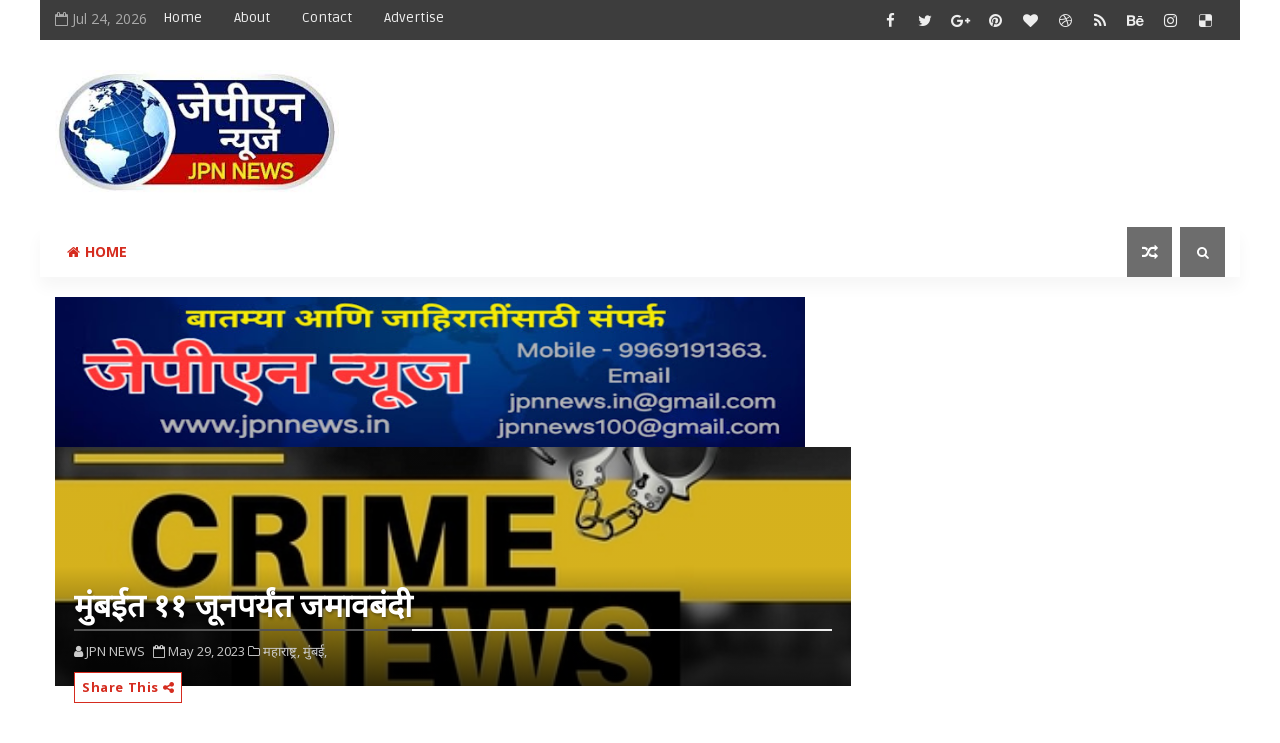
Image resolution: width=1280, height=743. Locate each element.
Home (182, 17)
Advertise (414, 17)
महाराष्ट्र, (281, 651)
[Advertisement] (859, 117)
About (252, 17)
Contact (327, 17)
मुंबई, (315, 651)
